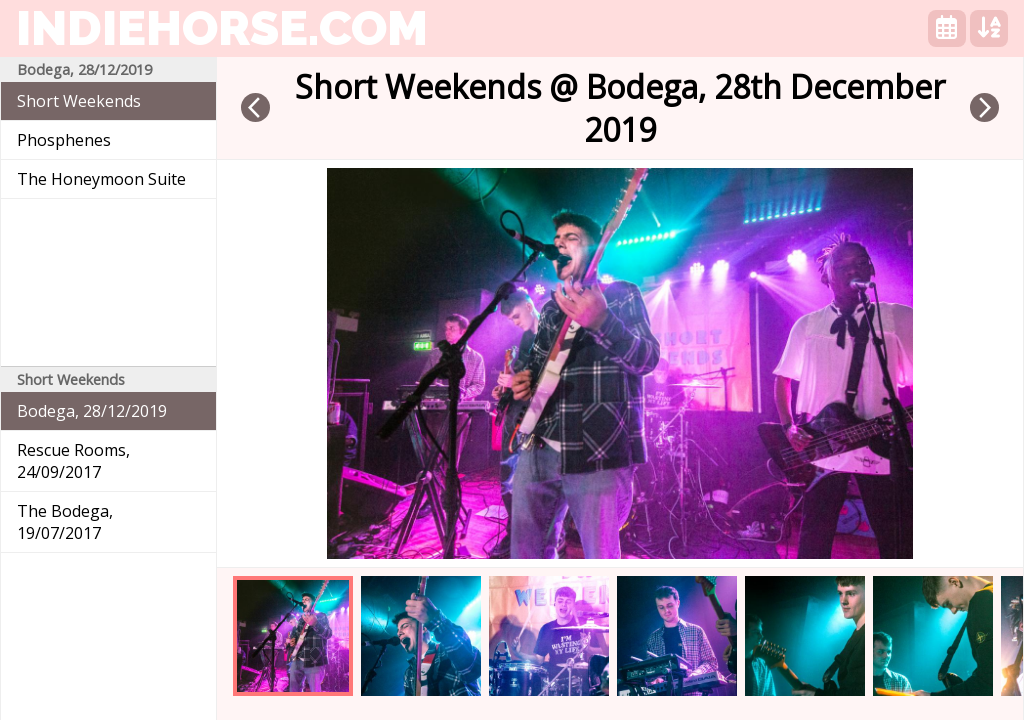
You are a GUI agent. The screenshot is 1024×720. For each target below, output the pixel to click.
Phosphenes (64, 140)
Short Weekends (79, 101)
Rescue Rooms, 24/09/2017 (73, 461)
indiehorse (222, 28)
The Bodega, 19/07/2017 (65, 522)
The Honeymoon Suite (101, 179)
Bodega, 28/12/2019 (92, 411)
